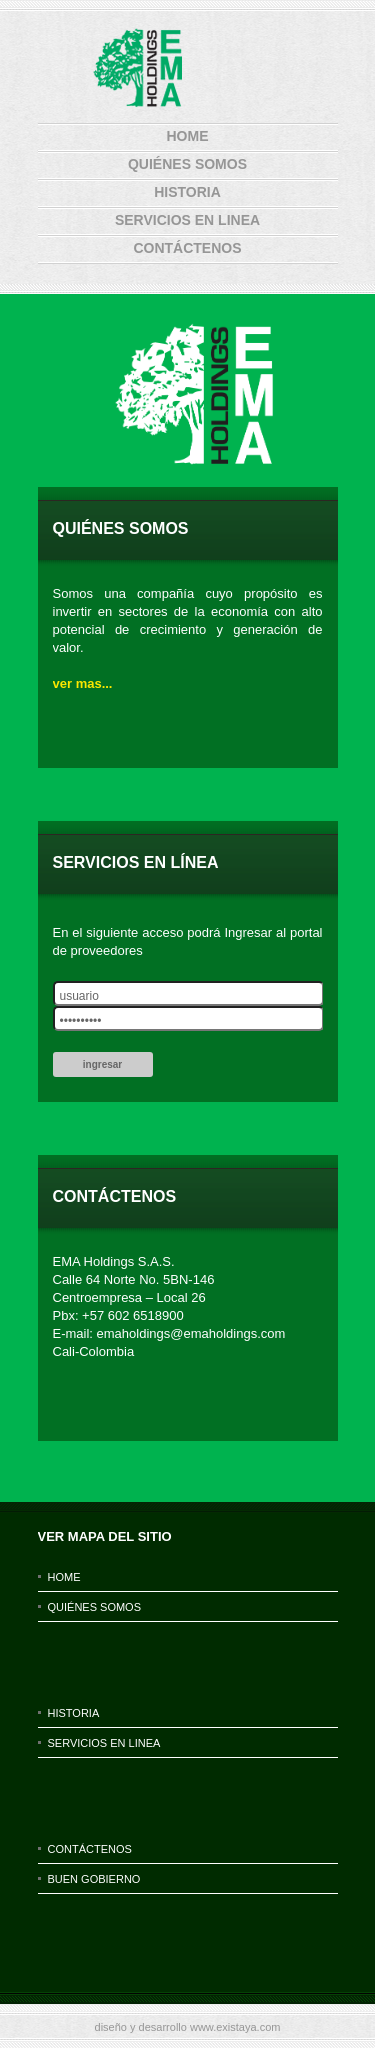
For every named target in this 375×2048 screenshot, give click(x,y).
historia (187, 192)
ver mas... (83, 683)
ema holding (184, 69)
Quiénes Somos (187, 164)
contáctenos (187, 248)
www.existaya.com (235, 2027)
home (188, 136)
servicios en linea (187, 220)
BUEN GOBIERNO (94, 1879)
